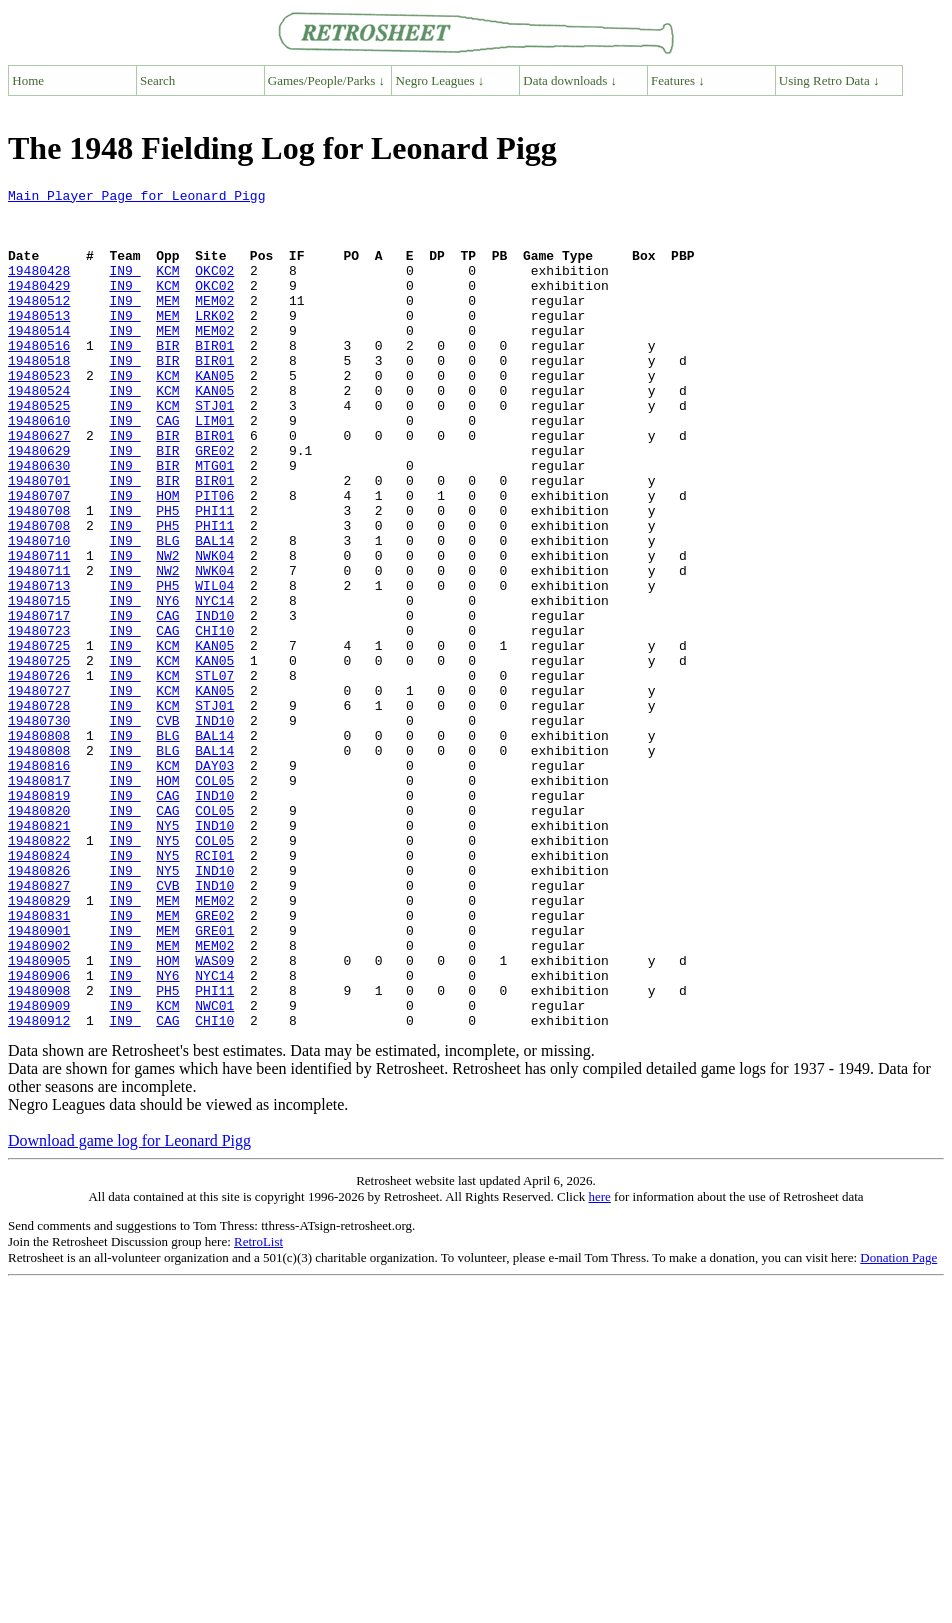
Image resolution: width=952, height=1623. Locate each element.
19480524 (39, 432)
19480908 (39, 1152)
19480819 (39, 918)
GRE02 (214, 504)
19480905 (39, 1116)
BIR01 (214, 378)
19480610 (39, 468)
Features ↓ (678, 80)
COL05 (214, 900)
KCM (167, 288)
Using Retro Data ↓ (829, 80)
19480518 (39, 396)
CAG (167, 468)
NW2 (167, 630)
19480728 (39, 810)
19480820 (39, 936)
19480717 (39, 702)
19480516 (39, 378)
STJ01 (214, 450)
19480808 (39, 846)
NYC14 (214, 684)
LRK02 (214, 342)
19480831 (39, 1062)
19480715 (39, 684)
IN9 (124, 288)
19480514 (39, 360)
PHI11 (214, 576)
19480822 (39, 972)
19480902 (39, 1098)
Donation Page (898, 1425)
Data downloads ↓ (570, 80)
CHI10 (214, 720)
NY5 (167, 954)
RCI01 (214, 990)
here (599, 1364)
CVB (167, 828)
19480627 (39, 486)
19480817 (39, 900)
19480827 (39, 1026)
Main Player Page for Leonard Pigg (136, 198)
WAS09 (214, 1116)
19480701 (39, 540)
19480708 (39, 576)
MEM (167, 324)
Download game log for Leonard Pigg (129, 1308)
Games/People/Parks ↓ (326, 80)
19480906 (39, 1134)
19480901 (39, 1080)
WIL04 (214, 666)
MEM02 (214, 324)
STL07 (214, 774)
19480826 (39, 1008)
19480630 (39, 522)
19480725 (39, 738)
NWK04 (214, 630)
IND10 (214, 702)
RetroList (258, 1409)
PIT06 (214, 558)
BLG (167, 612)
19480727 (39, 792)
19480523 (39, 414)
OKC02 (214, 288)
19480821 (39, 954)
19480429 (39, 306)
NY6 (167, 684)
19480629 (39, 504)
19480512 (39, 324)
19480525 (39, 450)
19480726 (39, 774)
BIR (167, 378)
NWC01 (214, 1170)
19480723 (39, 720)
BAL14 (214, 612)
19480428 (39, 288)
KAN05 (214, 414)
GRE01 (214, 1080)
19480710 (39, 612)
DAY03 (214, 882)
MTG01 (214, 522)
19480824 (39, 990)
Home (28, 80)
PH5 (167, 576)
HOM (167, 558)
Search (157, 80)
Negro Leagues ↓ (440, 80)
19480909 (39, 1170)
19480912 (39, 1188)
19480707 (39, 558)
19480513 (39, 342)
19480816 (39, 882)
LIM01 (214, 468)
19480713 (39, 666)
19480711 (39, 630)
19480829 (39, 1044)
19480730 (39, 828)
